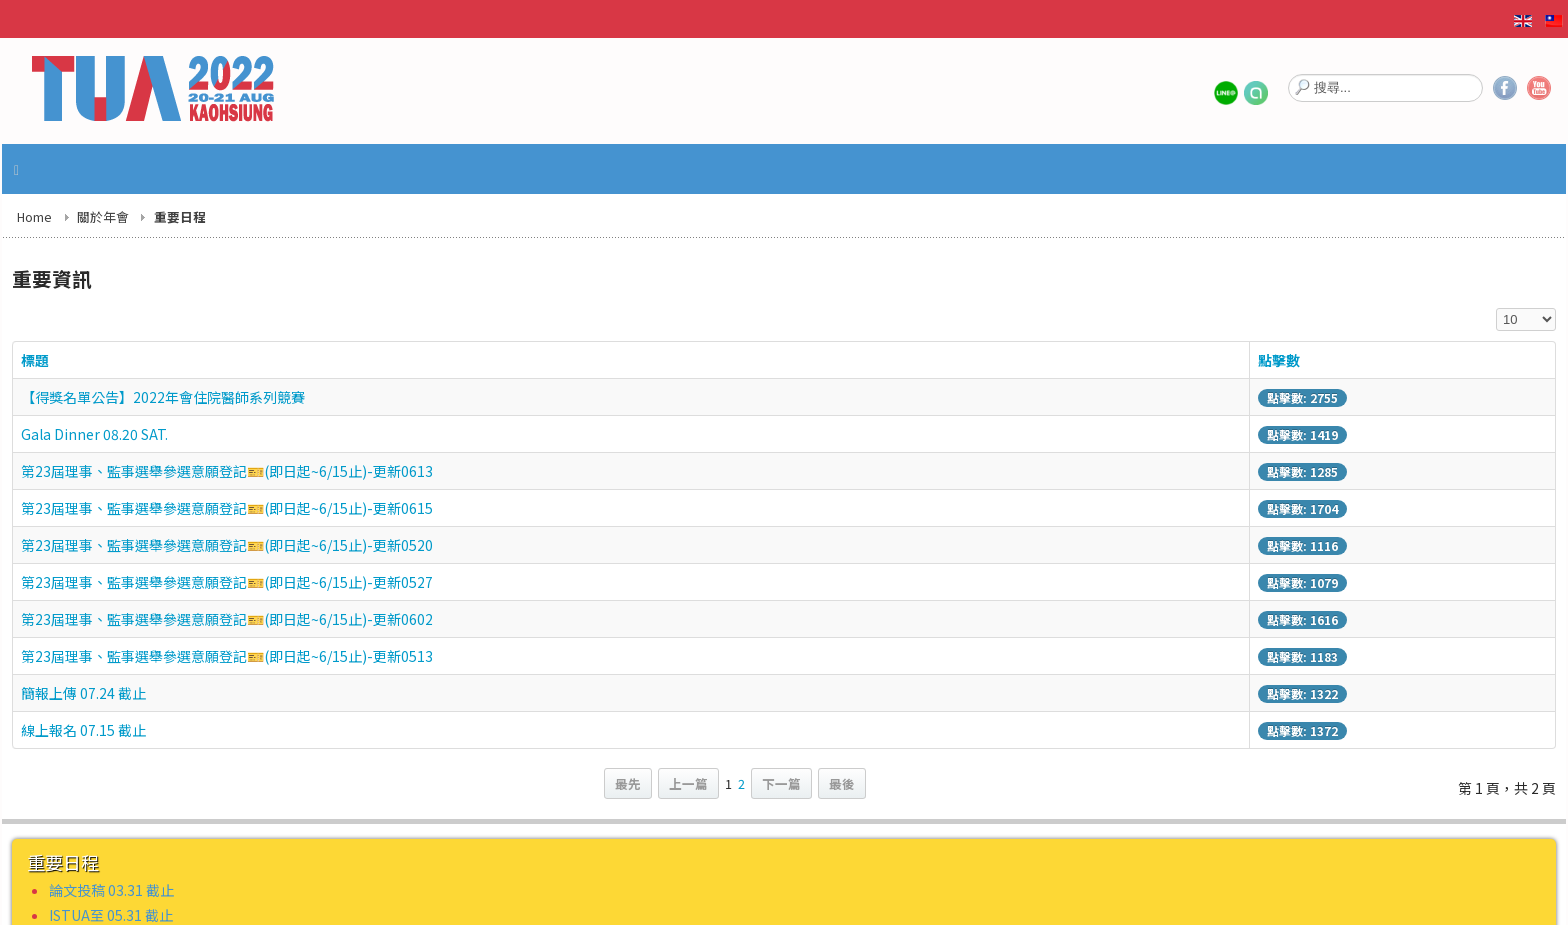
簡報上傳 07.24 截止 (83, 693)
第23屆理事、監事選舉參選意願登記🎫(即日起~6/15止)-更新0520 (227, 545)
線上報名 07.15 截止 (83, 730)
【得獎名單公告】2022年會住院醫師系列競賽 (163, 397)
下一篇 (781, 783)
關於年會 (103, 216)
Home (34, 216)
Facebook (1505, 88)
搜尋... (1288, 72)
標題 (35, 360)
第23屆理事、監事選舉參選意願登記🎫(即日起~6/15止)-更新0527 (227, 582)
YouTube (1539, 88)
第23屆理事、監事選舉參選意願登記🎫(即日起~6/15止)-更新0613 (227, 471)
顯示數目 (1496, 308)
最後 (842, 783)
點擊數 (1279, 360)
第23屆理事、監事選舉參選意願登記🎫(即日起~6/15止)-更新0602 (227, 619)
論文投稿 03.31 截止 (111, 890)
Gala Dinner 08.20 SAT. (94, 434)
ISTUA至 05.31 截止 (111, 915)
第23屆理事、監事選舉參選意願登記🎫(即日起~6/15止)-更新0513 (227, 656)
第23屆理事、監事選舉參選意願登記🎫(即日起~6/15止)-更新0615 (227, 508)
